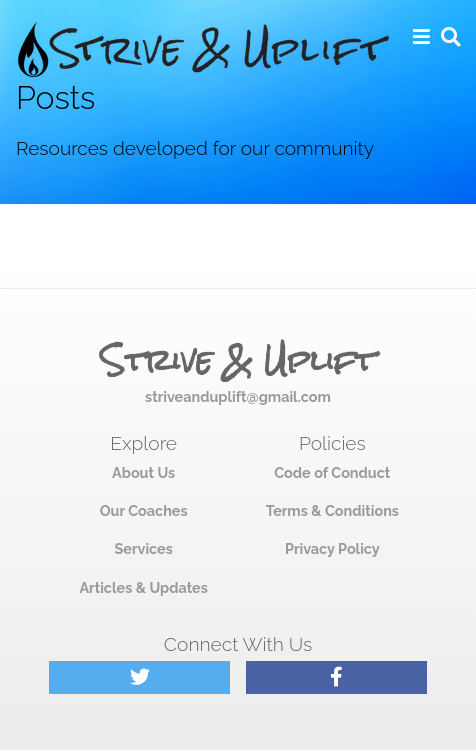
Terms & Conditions (332, 510)
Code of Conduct (332, 472)
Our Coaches (144, 510)
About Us (143, 472)
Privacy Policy (332, 548)
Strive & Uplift (238, 361)
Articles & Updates (143, 587)
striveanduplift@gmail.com (238, 396)
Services (143, 548)
